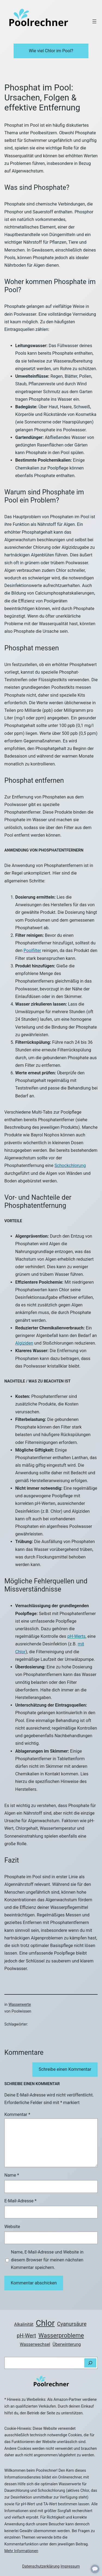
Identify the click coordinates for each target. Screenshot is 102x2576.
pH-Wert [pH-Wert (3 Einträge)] (26, 2336)
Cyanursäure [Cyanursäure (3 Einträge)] (71, 2324)
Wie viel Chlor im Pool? (51, 50)
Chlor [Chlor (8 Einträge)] (45, 2323)
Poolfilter (32, 950)
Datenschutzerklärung (41, 2566)
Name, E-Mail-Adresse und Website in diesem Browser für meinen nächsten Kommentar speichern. (47, 2259)
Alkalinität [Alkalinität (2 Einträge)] (23, 2324)
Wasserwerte (19, 2004)
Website (12, 2226)
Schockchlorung (70, 1165)
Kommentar (17, 2114)
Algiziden (24, 1343)
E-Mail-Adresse (20, 2200)
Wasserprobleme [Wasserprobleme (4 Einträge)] (61, 2335)
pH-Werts (76, 1636)
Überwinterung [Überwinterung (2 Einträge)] (66, 2344)
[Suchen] (90, 2363)
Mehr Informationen (21, 2551)
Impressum (70, 2566)
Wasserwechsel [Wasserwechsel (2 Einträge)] (35, 2344)
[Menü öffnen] (94, 21)
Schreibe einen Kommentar (65, 2069)
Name (11, 2175)
